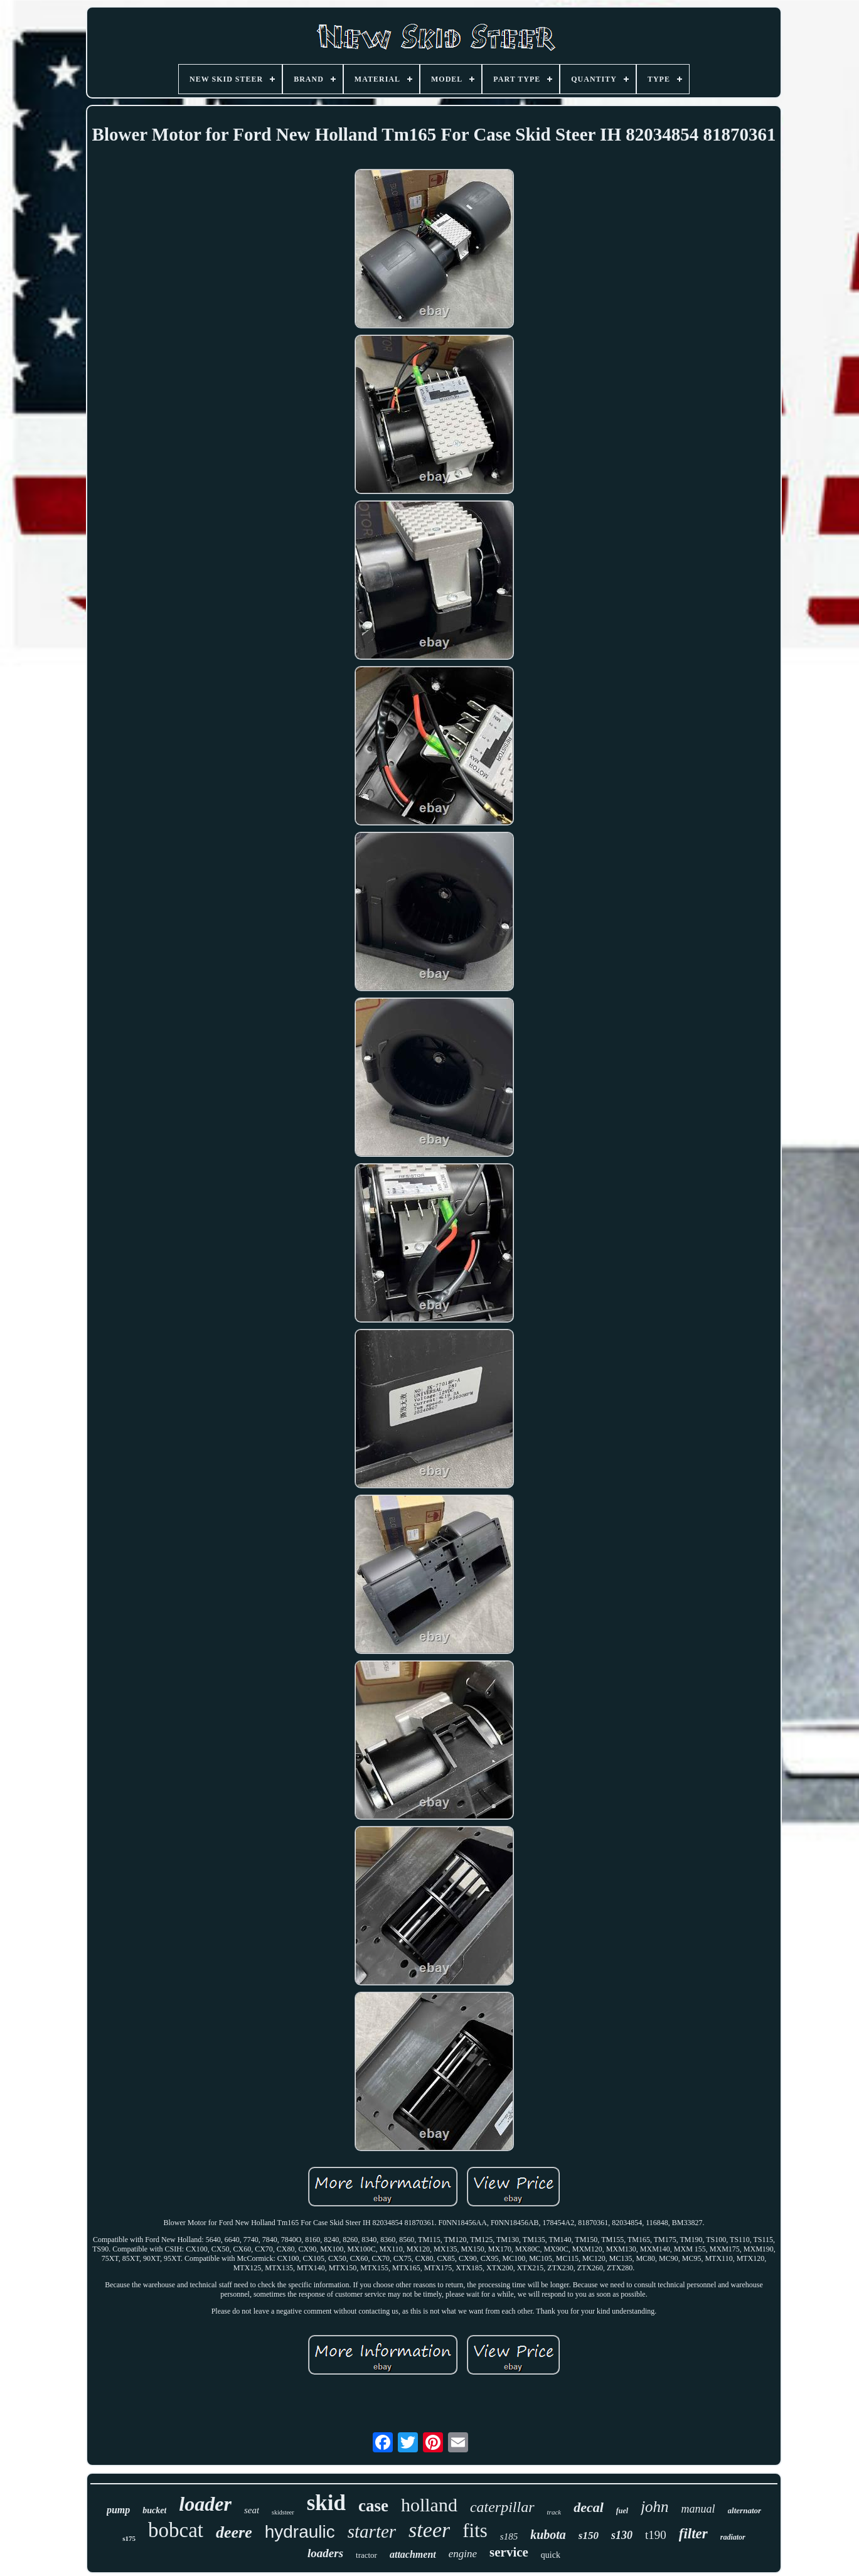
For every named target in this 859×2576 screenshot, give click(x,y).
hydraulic (300, 2531)
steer (429, 2529)
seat (251, 2510)
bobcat (175, 2530)
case (373, 2505)
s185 (509, 2536)
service (508, 2552)
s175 (129, 2538)
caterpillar (502, 2507)
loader (205, 2504)
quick (550, 2555)
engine (463, 2554)
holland (429, 2504)
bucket (154, 2510)
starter (372, 2531)
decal (589, 2507)
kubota (548, 2534)
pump (118, 2509)
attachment (413, 2554)
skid (326, 2503)
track (554, 2512)
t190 (655, 2534)
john (654, 2506)
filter (693, 2533)
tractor (366, 2555)
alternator (744, 2510)
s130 (621, 2535)
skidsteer (283, 2512)
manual (698, 2509)
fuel (622, 2510)
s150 (589, 2535)
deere (234, 2532)
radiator (732, 2537)
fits (475, 2530)
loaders (325, 2553)
